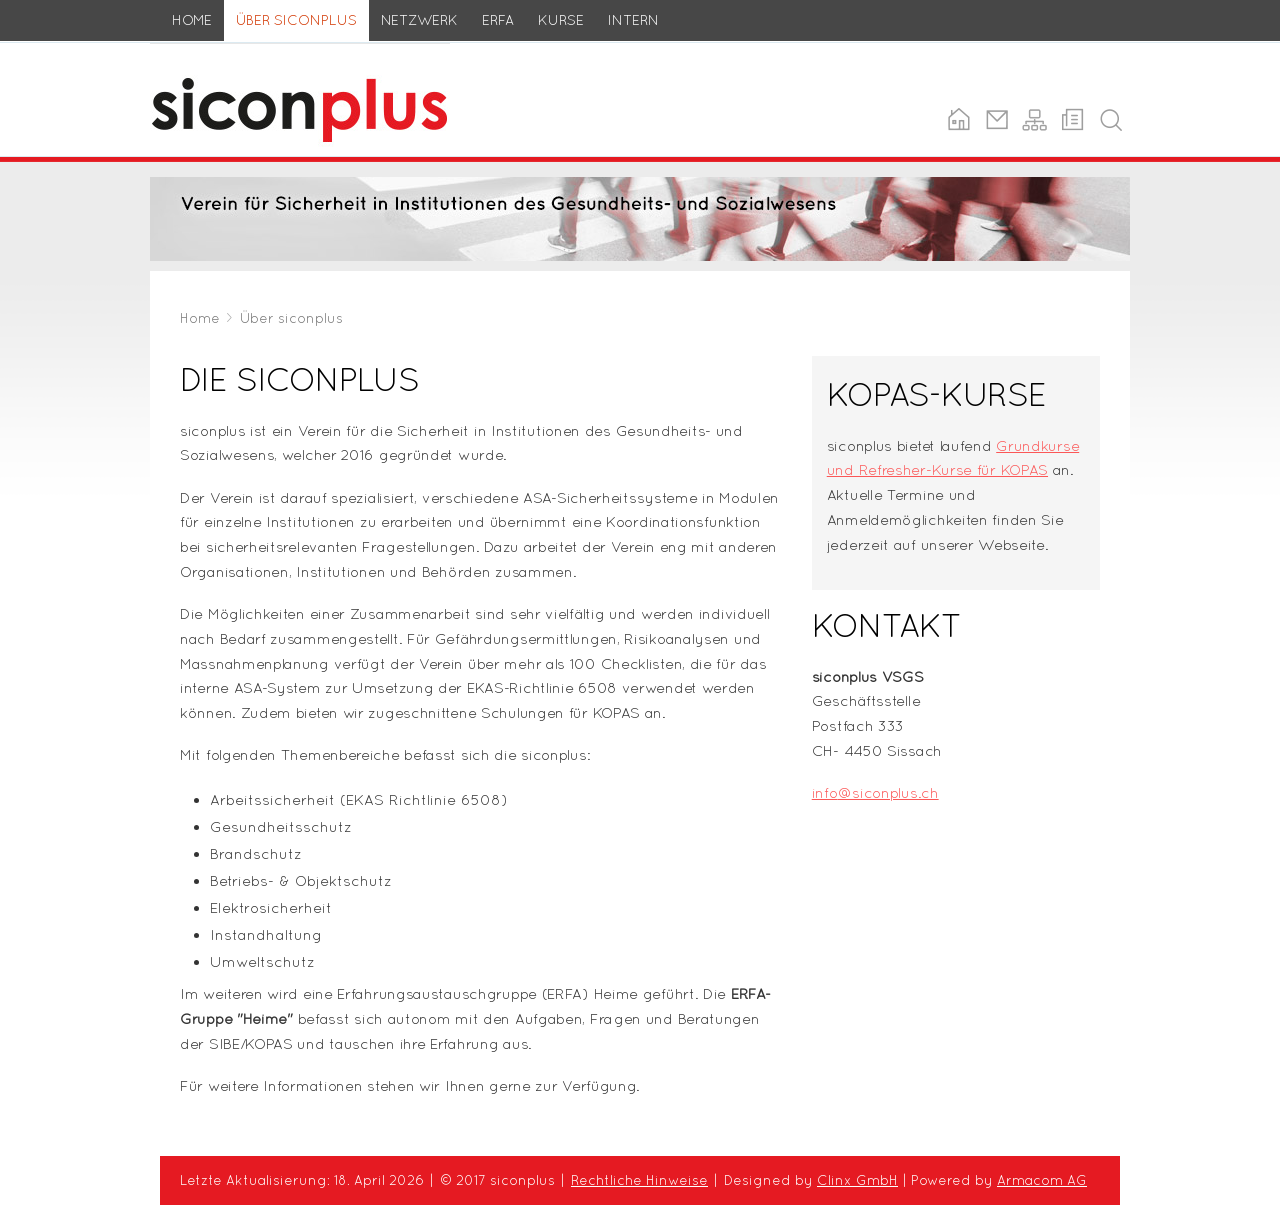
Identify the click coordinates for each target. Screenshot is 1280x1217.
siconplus (184, 54)
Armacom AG (1042, 1180)
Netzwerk (419, 20)
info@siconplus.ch (875, 792)
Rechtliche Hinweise (639, 1180)
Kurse (561, 20)
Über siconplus (296, 20)
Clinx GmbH (857, 1180)
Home (192, 20)
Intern (633, 20)
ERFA (498, 20)
